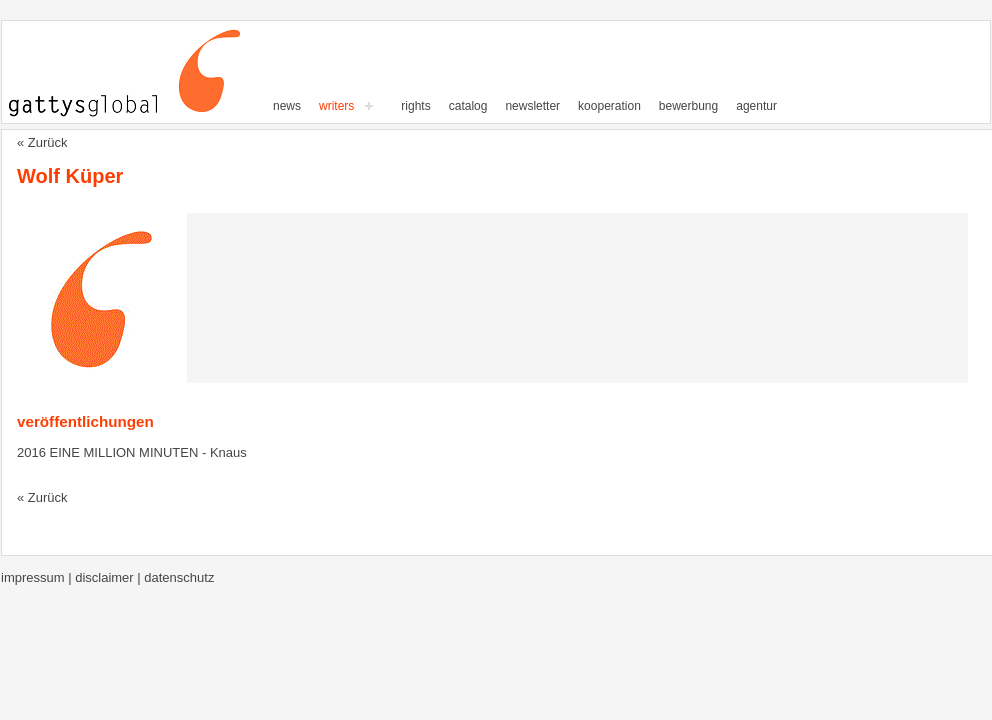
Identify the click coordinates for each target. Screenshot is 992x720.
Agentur (756, 106)
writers (336, 106)
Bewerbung (688, 106)
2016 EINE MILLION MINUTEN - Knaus (132, 452)
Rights (415, 106)
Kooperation (609, 106)
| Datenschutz (175, 577)
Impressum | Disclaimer (69, 577)
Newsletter (532, 106)
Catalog (468, 106)
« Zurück (42, 142)
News (287, 106)
